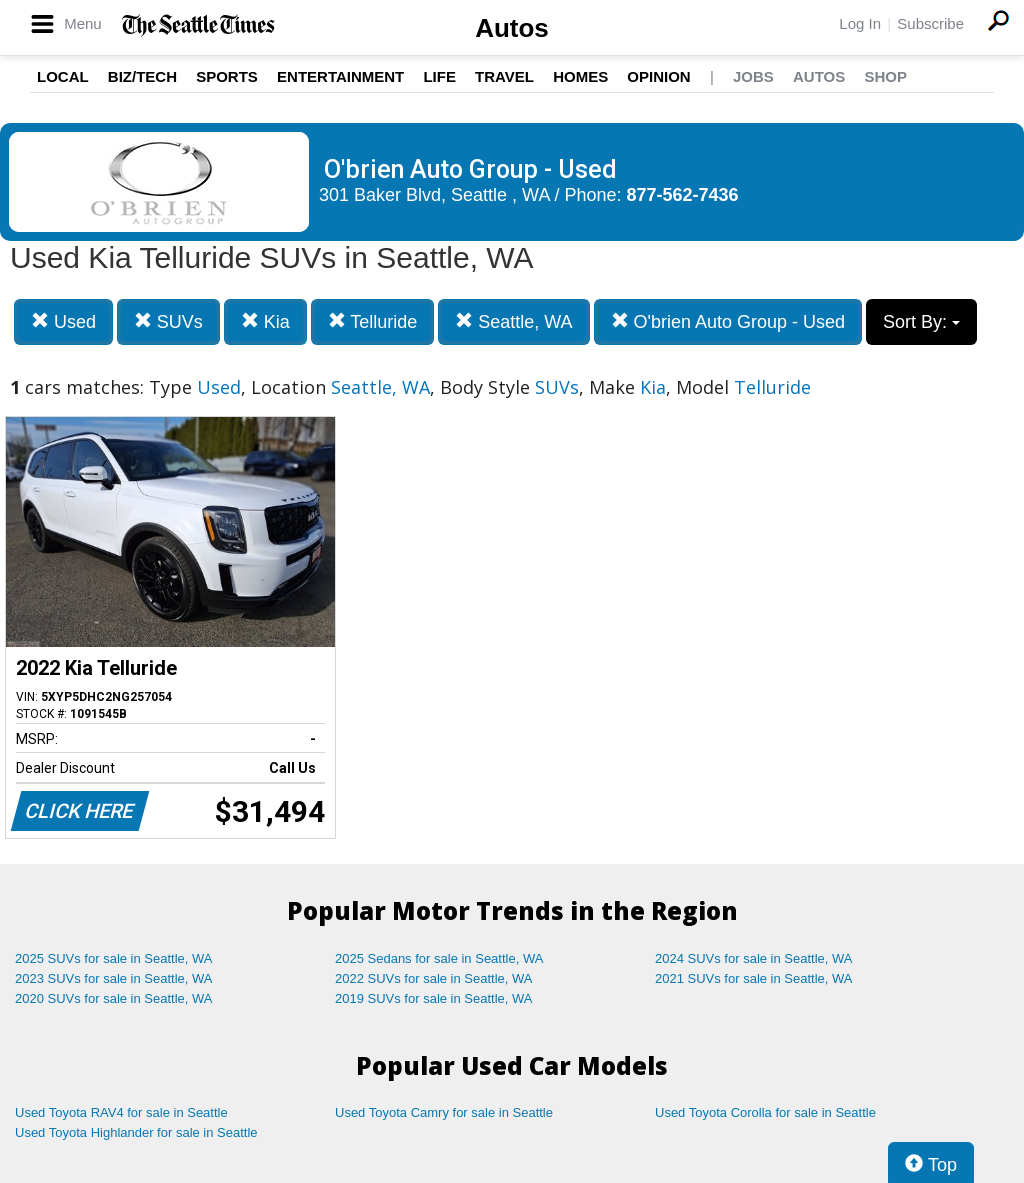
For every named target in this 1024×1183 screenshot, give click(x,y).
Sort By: (921, 322)
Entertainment (340, 76)
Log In (860, 23)
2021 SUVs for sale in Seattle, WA (754, 978)
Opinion (658, 76)
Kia (265, 321)
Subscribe (930, 23)
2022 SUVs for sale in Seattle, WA (434, 978)
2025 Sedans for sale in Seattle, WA (439, 958)
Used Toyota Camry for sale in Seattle (444, 1112)
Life (439, 76)
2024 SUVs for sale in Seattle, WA (754, 958)
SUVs (168, 321)
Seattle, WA (513, 321)
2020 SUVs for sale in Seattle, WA (114, 998)
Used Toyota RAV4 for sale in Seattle (121, 1112)
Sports (227, 76)
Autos (512, 28)
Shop (885, 76)
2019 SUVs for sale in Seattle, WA (434, 998)
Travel (504, 76)
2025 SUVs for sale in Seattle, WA (114, 958)
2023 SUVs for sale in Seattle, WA (114, 978)
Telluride (373, 321)
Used (63, 321)
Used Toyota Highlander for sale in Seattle (136, 1132)
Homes (580, 76)
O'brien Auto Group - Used (728, 321)
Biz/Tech (142, 76)
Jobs (753, 76)
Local (63, 76)
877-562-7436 (683, 195)
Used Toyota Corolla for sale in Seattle (765, 1112)
